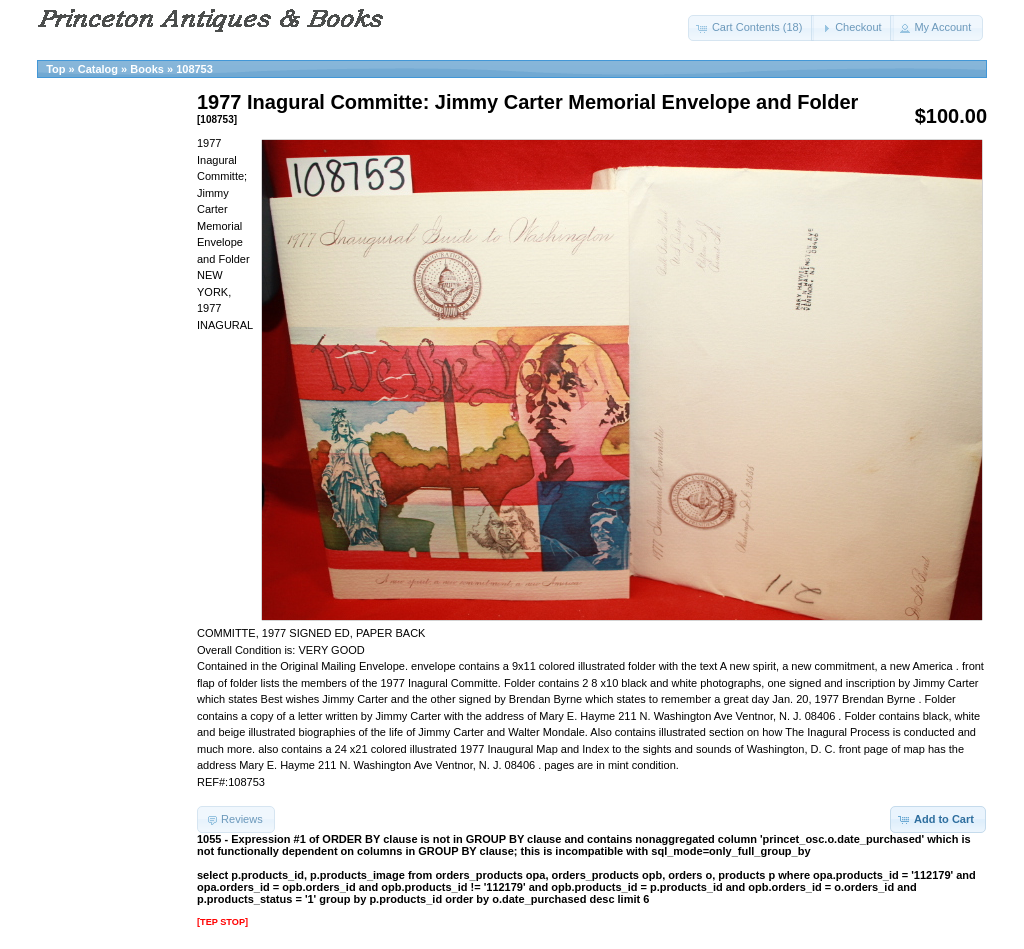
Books (147, 69)
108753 (194, 69)
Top (55, 69)
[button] (751, 28)
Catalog (98, 69)
